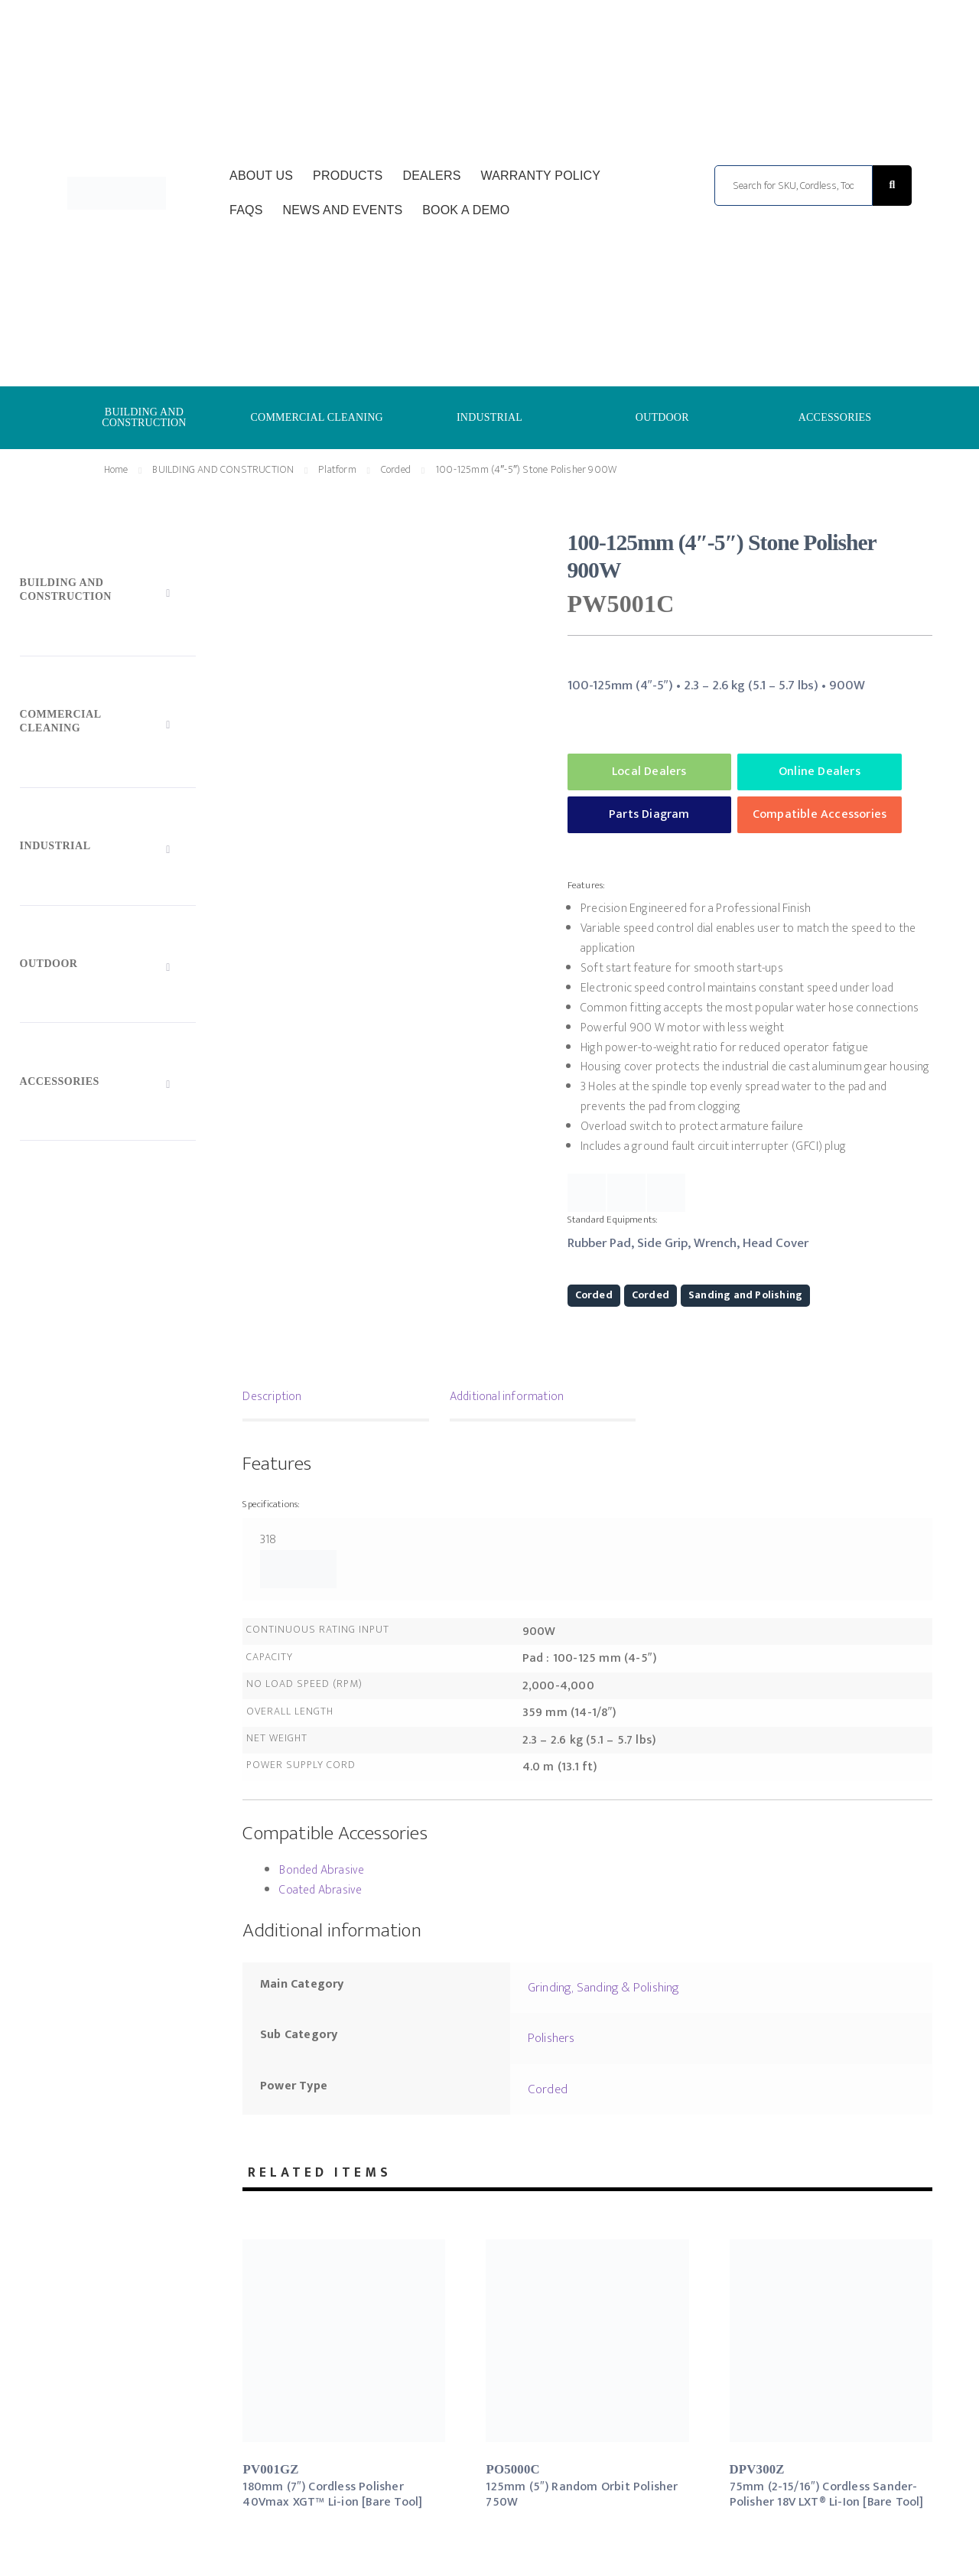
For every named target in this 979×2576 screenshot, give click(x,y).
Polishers (551, 2038)
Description (271, 1396)
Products (347, 175)
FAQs (245, 210)
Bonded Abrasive (321, 1870)
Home (116, 469)
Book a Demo (465, 210)
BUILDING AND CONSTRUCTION (144, 417)
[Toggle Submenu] (108, 593)
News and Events (342, 210)
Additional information (507, 1396)
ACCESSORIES (835, 417)
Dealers (431, 175)
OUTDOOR (662, 417)
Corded (396, 469)
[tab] (335, 1398)
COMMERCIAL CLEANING (317, 417)
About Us (261, 175)
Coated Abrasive (320, 1890)
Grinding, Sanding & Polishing (604, 1987)
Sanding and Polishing (745, 1295)
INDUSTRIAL (489, 417)
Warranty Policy (540, 175)
